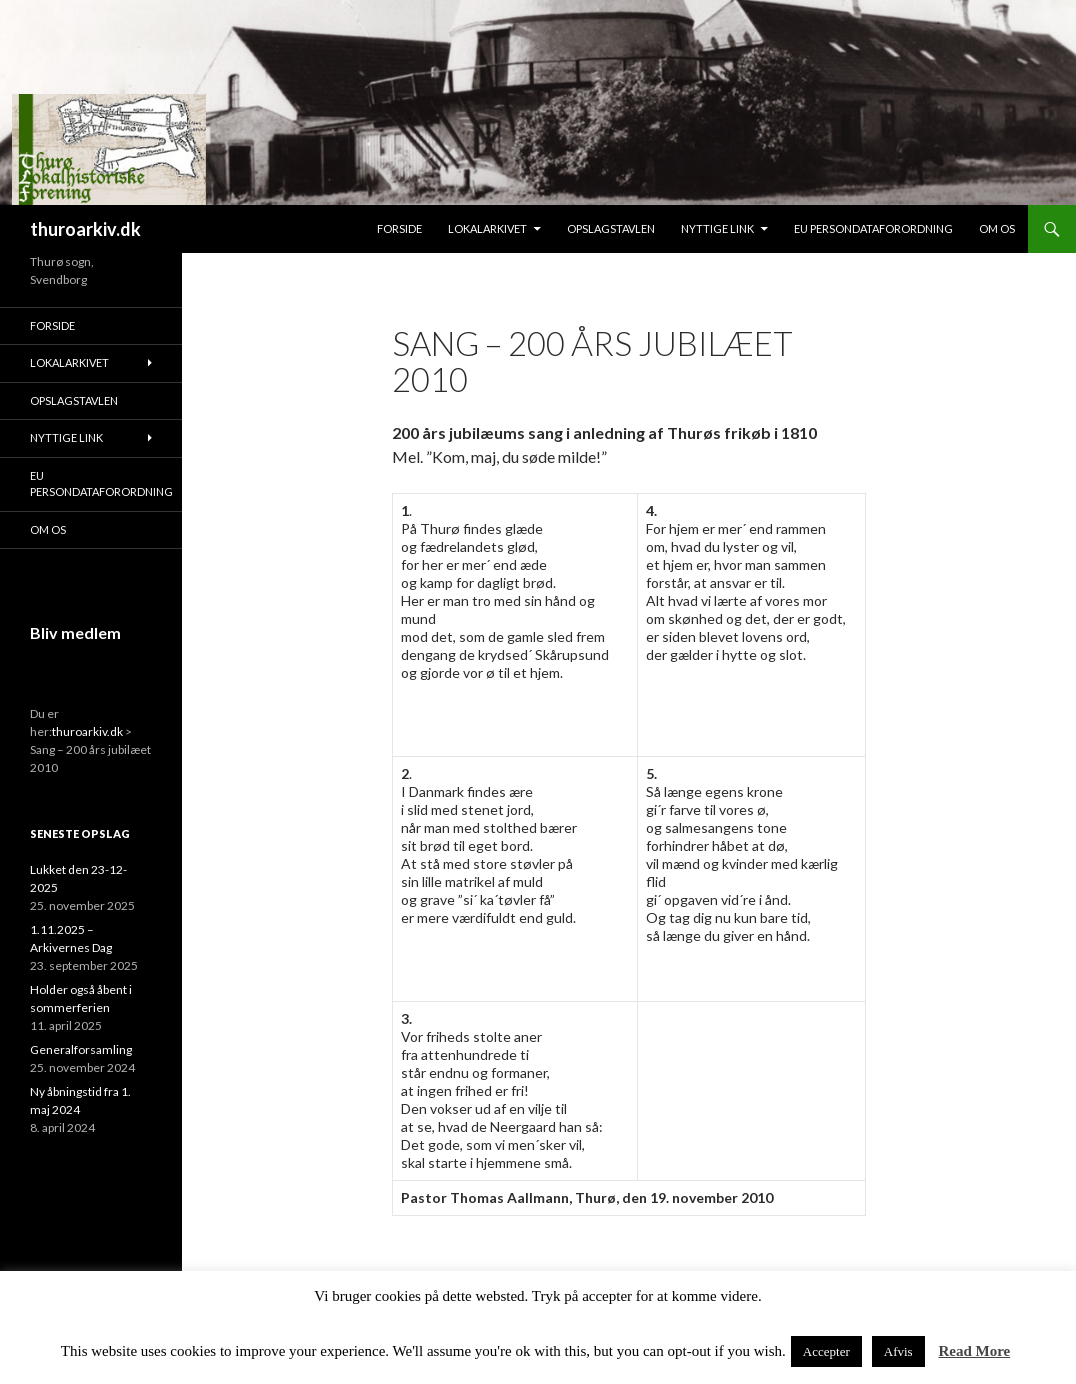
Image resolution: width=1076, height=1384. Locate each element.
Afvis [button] (898, 1351)
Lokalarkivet (487, 228)
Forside (399, 228)
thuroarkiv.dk (85, 229)
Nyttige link (717, 228)
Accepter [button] (826, 1351)
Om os (997, 228)
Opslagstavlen (611, 228)
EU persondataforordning (873, 228)
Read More (974, 1351)
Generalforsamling (81, 1049)
